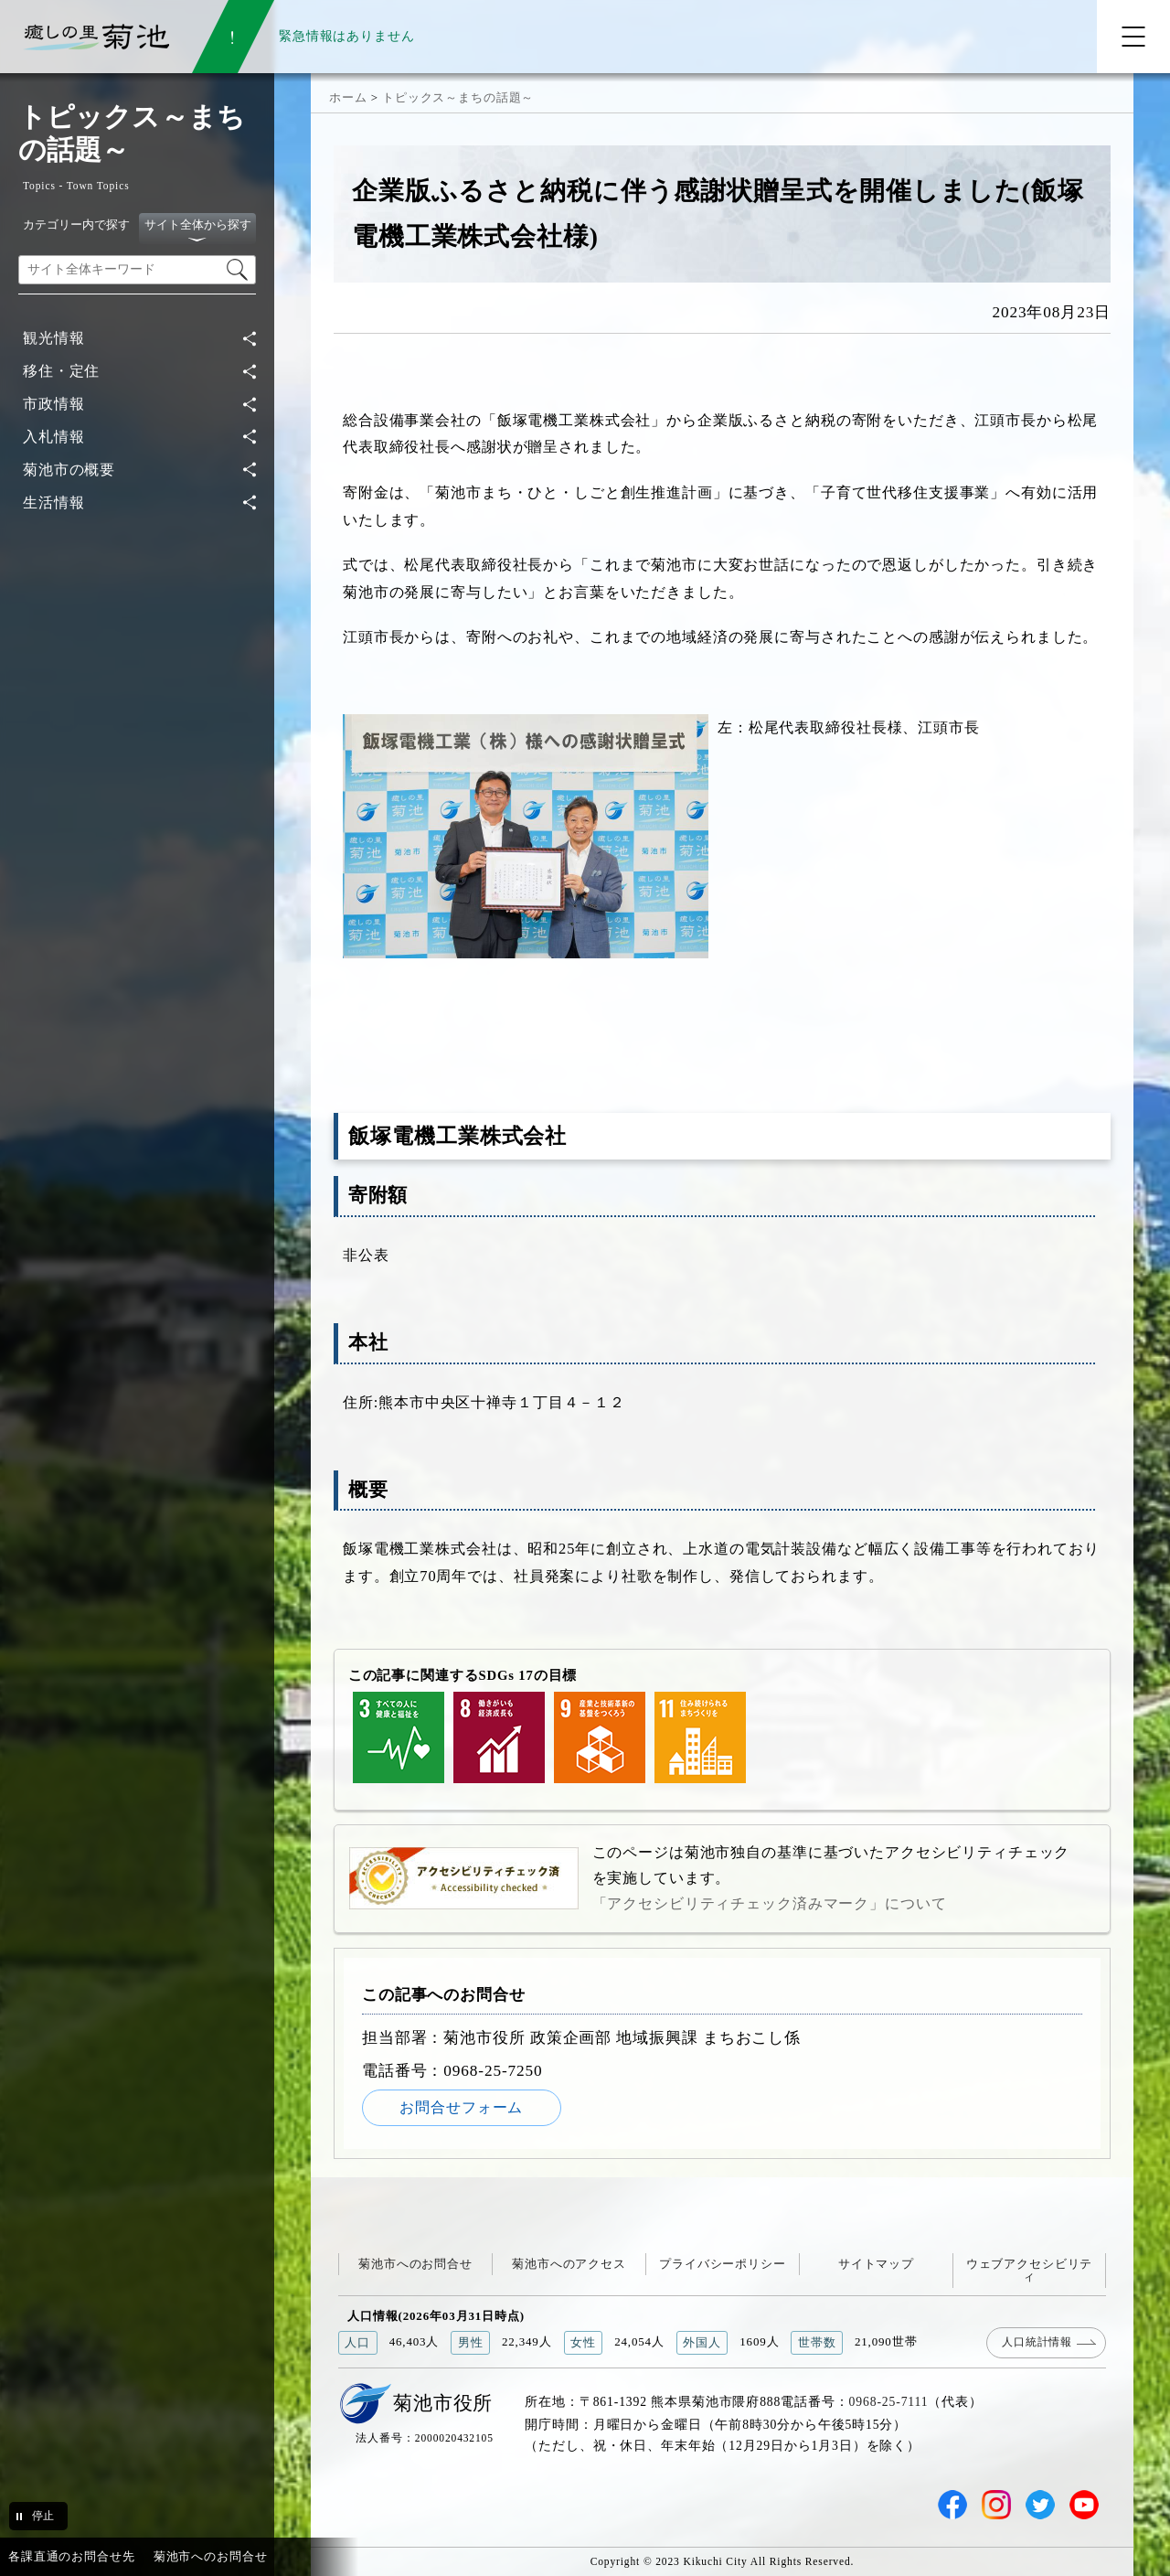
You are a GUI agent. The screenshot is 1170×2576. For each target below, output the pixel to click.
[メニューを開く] (1133, 36)
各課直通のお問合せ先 (71, 2556)
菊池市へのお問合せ (415, 2264)
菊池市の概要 (69, 469)
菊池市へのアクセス (569, 2264)
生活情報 (53, 502)
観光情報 (53, 338)
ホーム (348, 97)
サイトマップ (876, 2264)
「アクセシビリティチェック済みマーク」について (769, 1903)
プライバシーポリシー (722, 2264)
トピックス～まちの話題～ (458, 97)
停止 (43, 2515)
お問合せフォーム (461, 2107)
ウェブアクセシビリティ (1029, 2270)
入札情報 (53, 436)
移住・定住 (61, 371)
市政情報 (53, 404)
